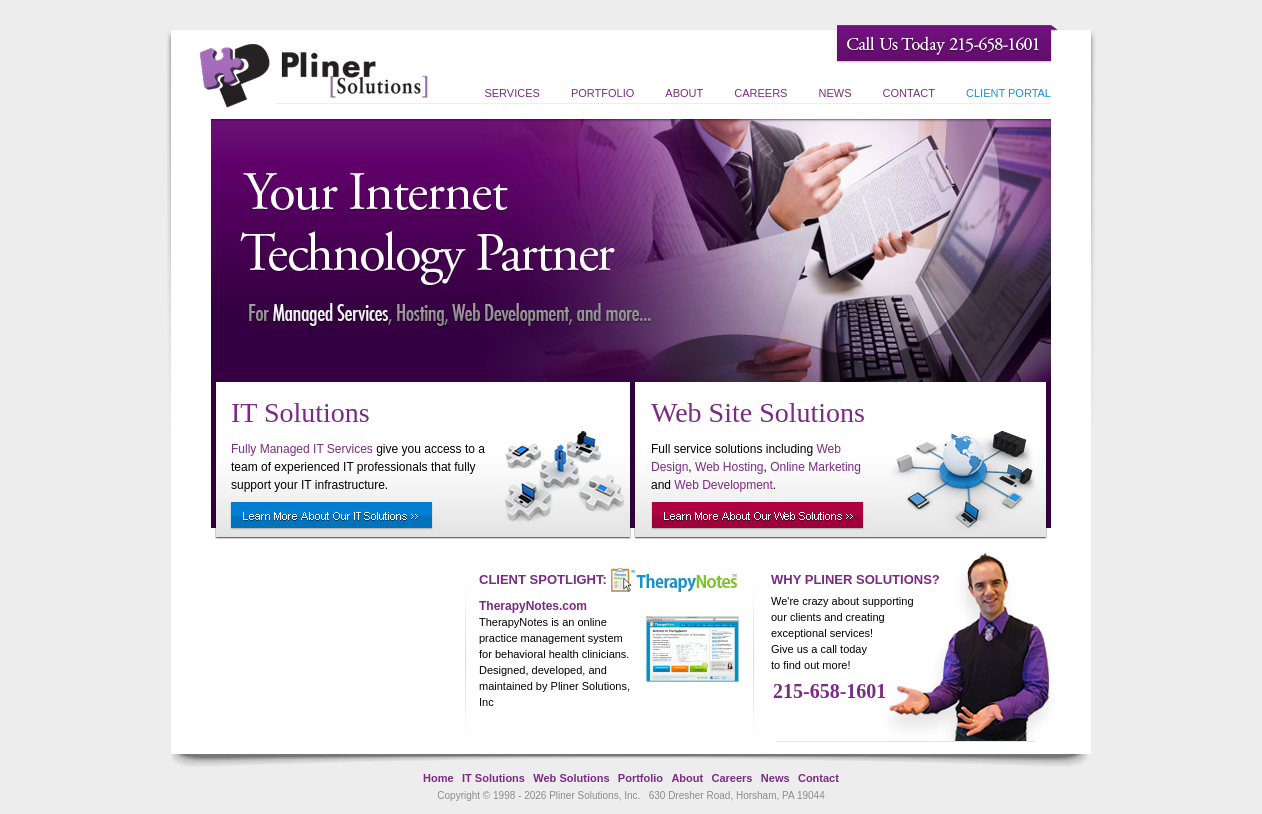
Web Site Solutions (758, 412)
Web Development (723, 485)
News (835, 93)
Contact (909, 93)
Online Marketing (815, 467)
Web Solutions (571, 778)
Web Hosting (729, 467)
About (684, 93)
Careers (760, 93)
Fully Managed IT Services (302, 449)
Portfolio (602, 93)
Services (511, 93)
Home (438, 778)
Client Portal (1008, 93)
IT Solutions (300, 412)
